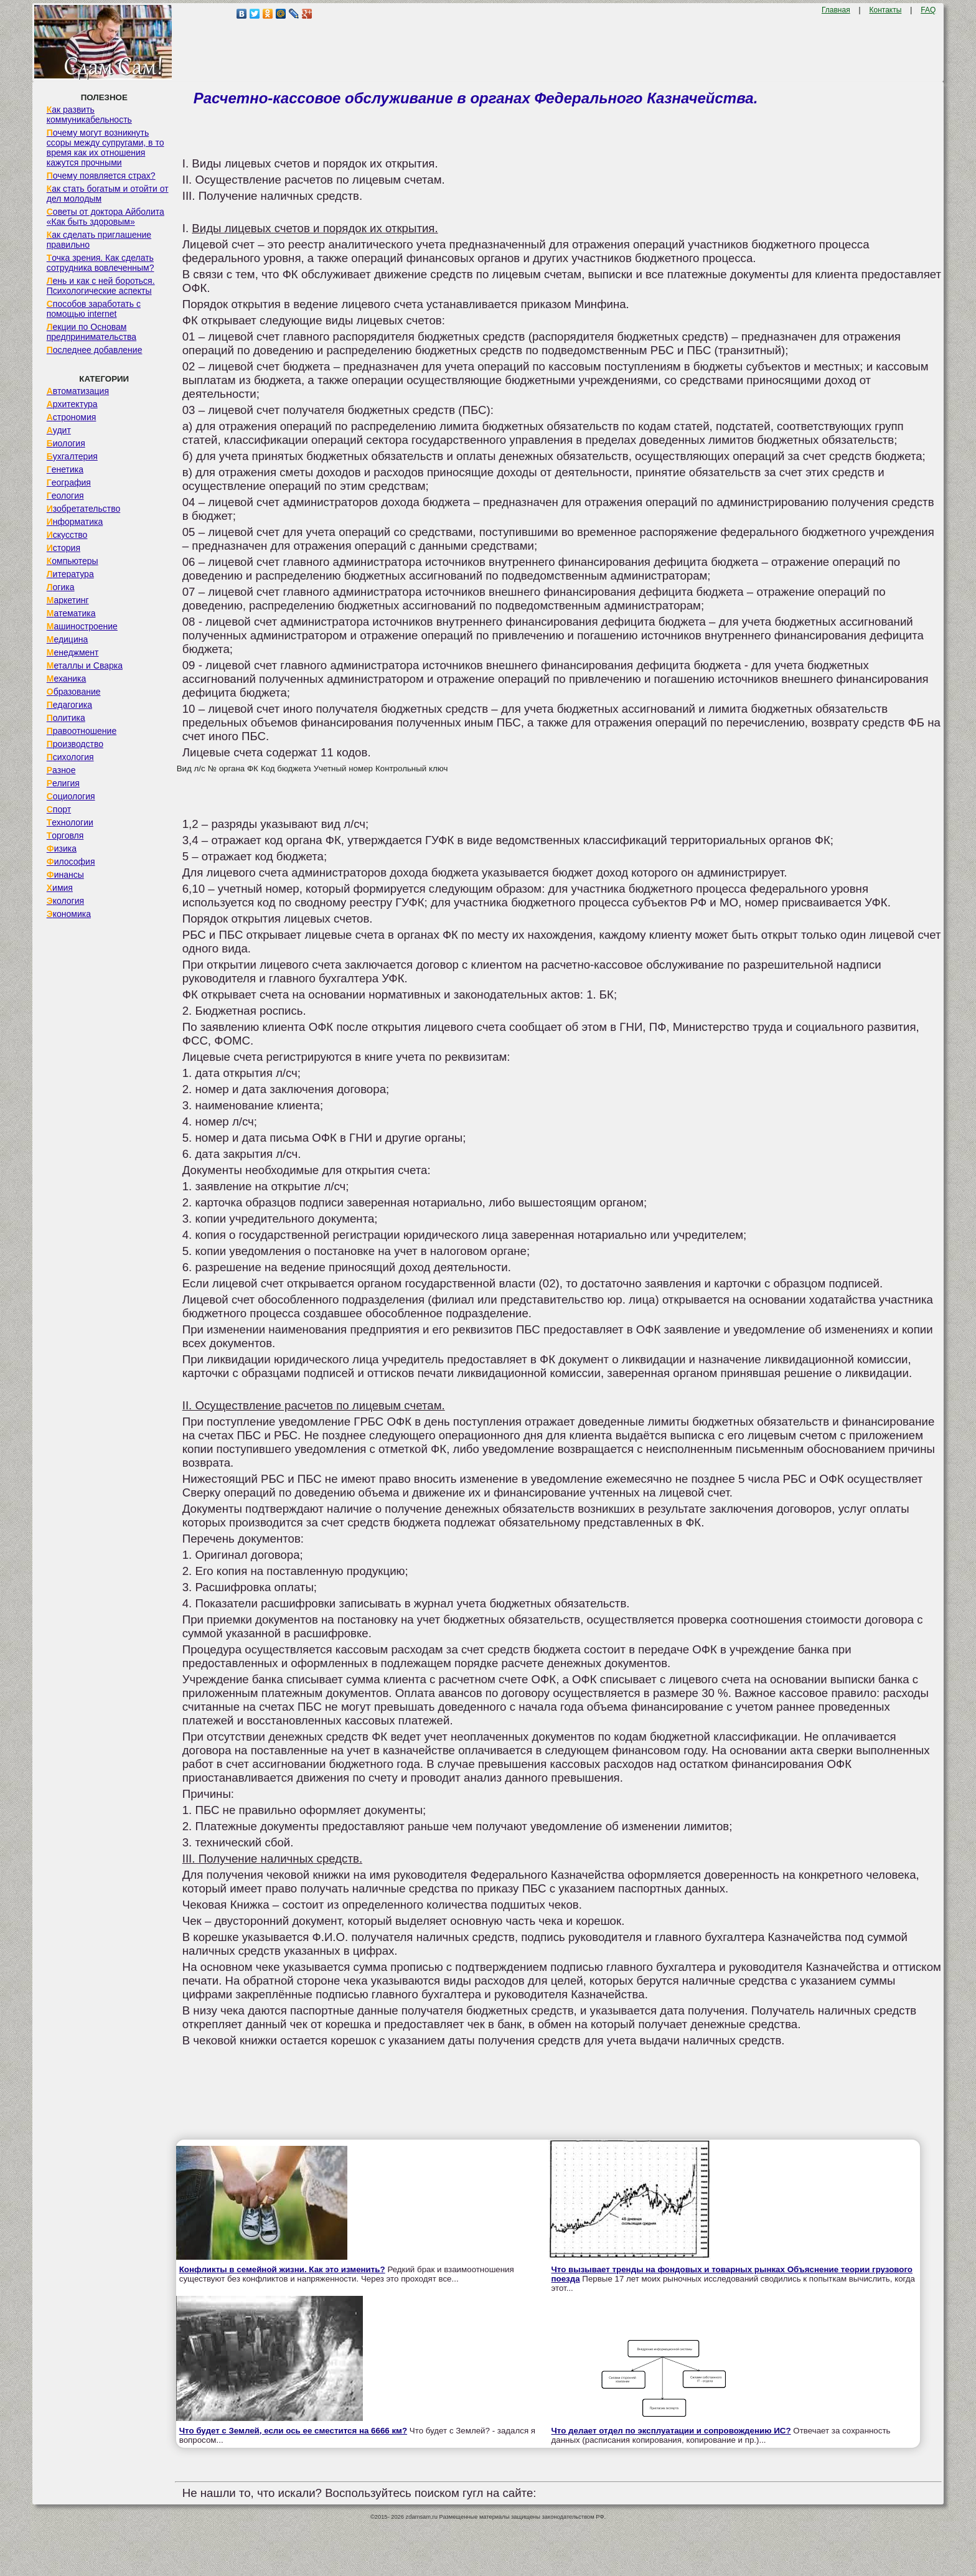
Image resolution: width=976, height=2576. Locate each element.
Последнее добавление (95, 350)
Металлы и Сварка (85, 665)
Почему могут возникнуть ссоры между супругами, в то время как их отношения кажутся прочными (105, 147)
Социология (71, 796)
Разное (61, 770)
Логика (61, 587)
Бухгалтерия (72, 456)
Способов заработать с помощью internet (94, 309)
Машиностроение (82, 626)
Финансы (65, 875)
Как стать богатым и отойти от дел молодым (108, 194)
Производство (75, 744)
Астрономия (71, 417)
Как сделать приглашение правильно (99, 240)
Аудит (59, 430)
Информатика (75, 522)
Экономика (69, 914)
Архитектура (72, 404)
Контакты (886, 10)
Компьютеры (72, 561)
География (69, 482)
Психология (70, 757)
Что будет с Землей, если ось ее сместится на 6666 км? (293, 2430)
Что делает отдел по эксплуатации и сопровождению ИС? (671, 2430)
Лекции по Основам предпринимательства (91, 332)
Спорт (59, 809)
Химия (60, 888)
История (63, 548)
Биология (66, 443)
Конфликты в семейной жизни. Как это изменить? (282, 2269)
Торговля (65, 835)
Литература (70, 574)
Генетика (65, 469)
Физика (62, 848)
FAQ (928, 10)
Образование (74, 692)
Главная (836, 10)
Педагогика (69, 705)
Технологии (70, 822)
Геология (65, 496)
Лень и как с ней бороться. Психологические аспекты (101, 286)
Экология (65, 901)
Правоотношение (81, 731)
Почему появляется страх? (101, 176)
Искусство (67, 535)
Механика (67, 679)
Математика (71, 613)
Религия (63, 783)
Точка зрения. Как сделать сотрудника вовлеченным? (100, 263)
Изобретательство (84, 509)
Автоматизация (78, 391)
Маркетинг (68, 600)
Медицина (67, 639)
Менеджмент (73, 652)
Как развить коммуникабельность (89, 115)
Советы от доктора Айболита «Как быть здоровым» (105, 217)
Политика (66, 718)
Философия (71, 862)
